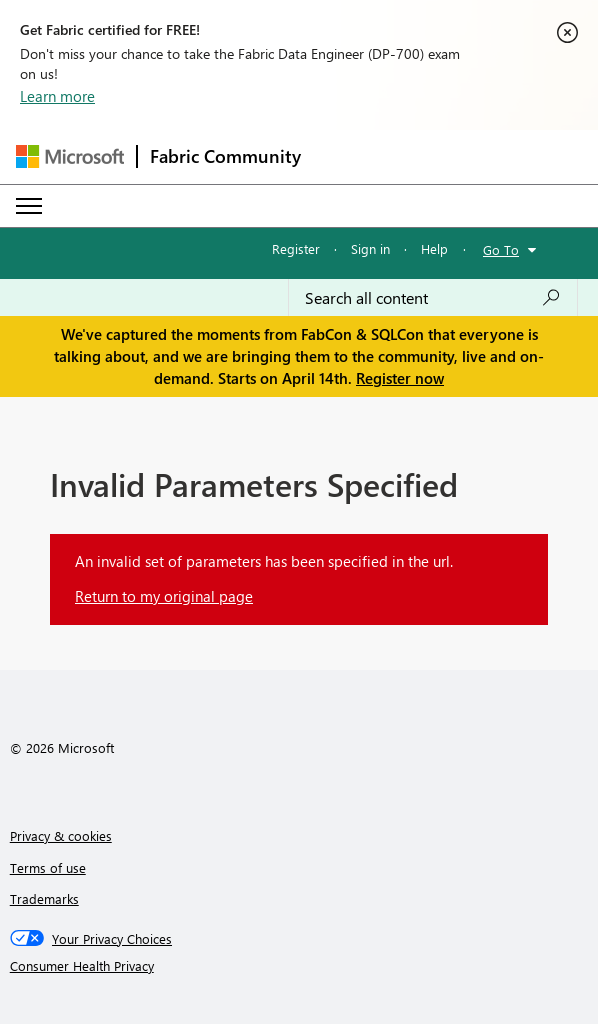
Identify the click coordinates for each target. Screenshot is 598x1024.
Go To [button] (501, 249)
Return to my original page (164, 596)
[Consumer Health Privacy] (299, 966)
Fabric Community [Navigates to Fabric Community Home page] (225, 156)
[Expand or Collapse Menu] (29, 206)
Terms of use (48, 867)
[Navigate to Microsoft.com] (70, 156)
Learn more (57, 96)
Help (434, 248)
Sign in (370, 248)
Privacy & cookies (61, 835)
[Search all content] (433, 298)
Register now (400, 378)
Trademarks (44, 898)
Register (296, 248)
